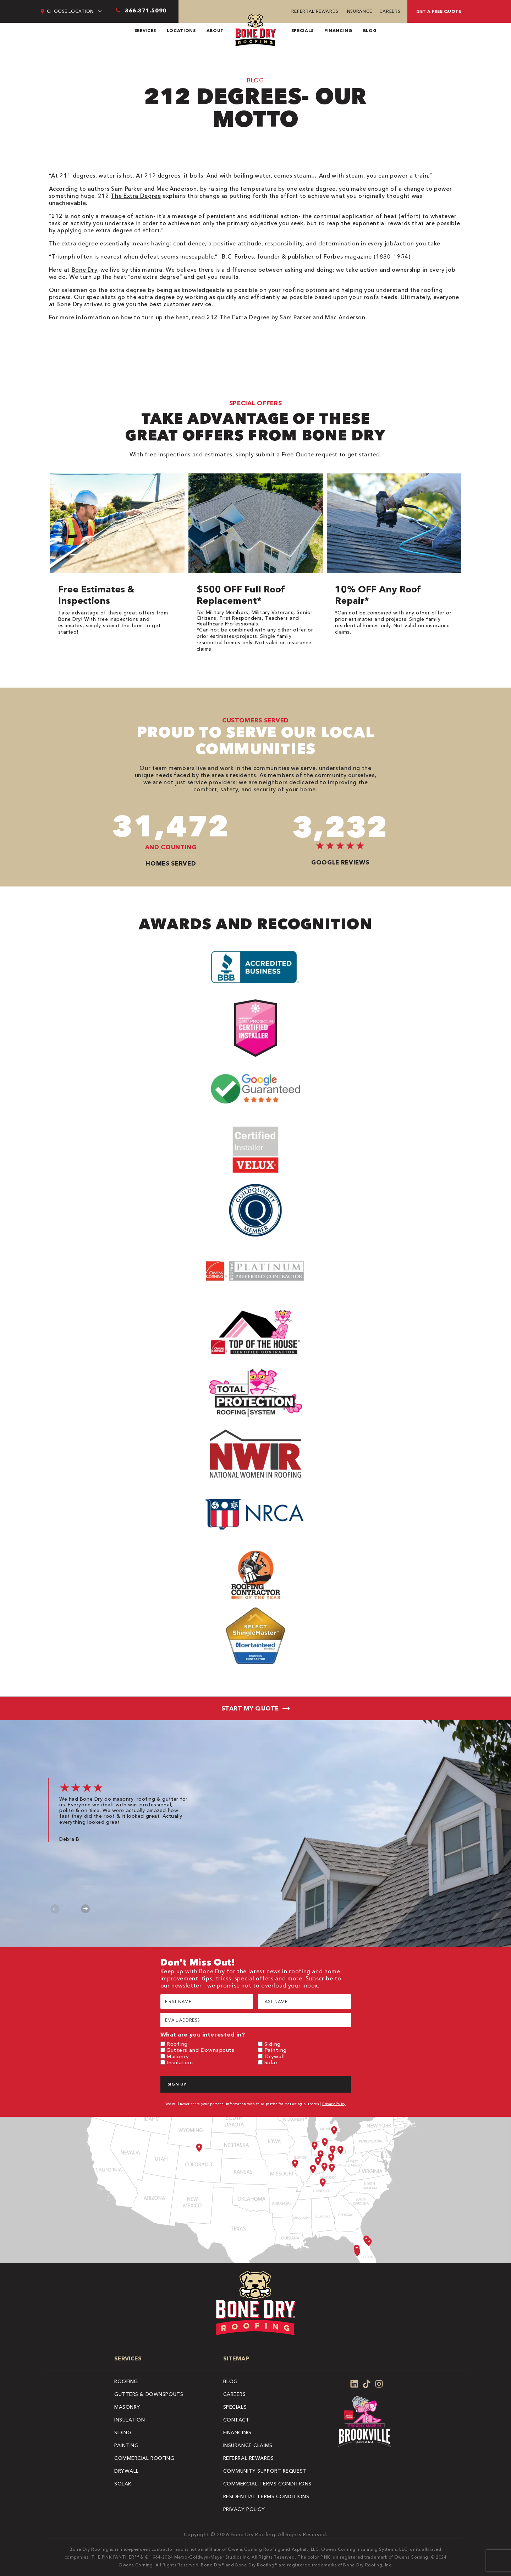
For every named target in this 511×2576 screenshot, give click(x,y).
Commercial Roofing (144, 2458)
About (215, 30)
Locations (181, 30)
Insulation (179, 2062)
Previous (55, 1908)
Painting (275, 2049)
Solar (271, 2062)
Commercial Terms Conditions (267, 2483)
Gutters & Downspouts (148, 2394)
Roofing (177, 2043)
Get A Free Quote (438, 11)
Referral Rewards (315, 11)
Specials (302, 30)
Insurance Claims (248, 2445)
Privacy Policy (334, 2104)
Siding (272, 2043)
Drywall (274, 2056)
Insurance (359, 11)
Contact (236, 2420)
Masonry (177, 2056)
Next (85, 1908)
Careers (389, 11)
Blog (370, 30)
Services (145, 30)
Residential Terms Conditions (266, 2496)
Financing (338, 30)
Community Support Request (265, 2471)
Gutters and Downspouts (200, 2049)
